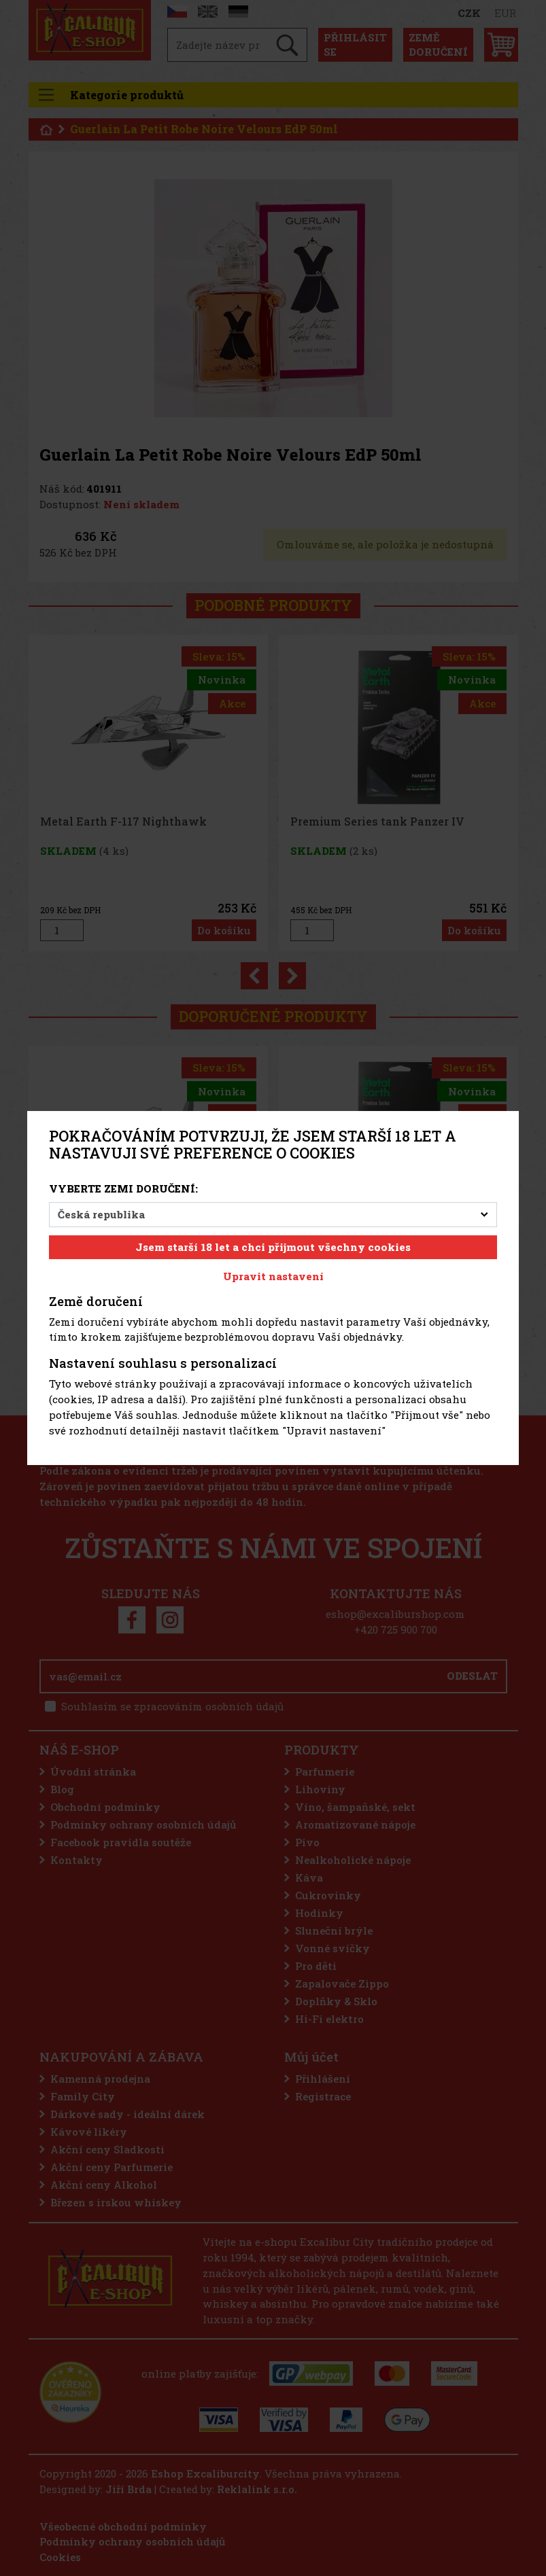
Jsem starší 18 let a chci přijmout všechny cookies (273, 1247)
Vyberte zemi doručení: (123, 1188)
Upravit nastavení (273, 1276)
